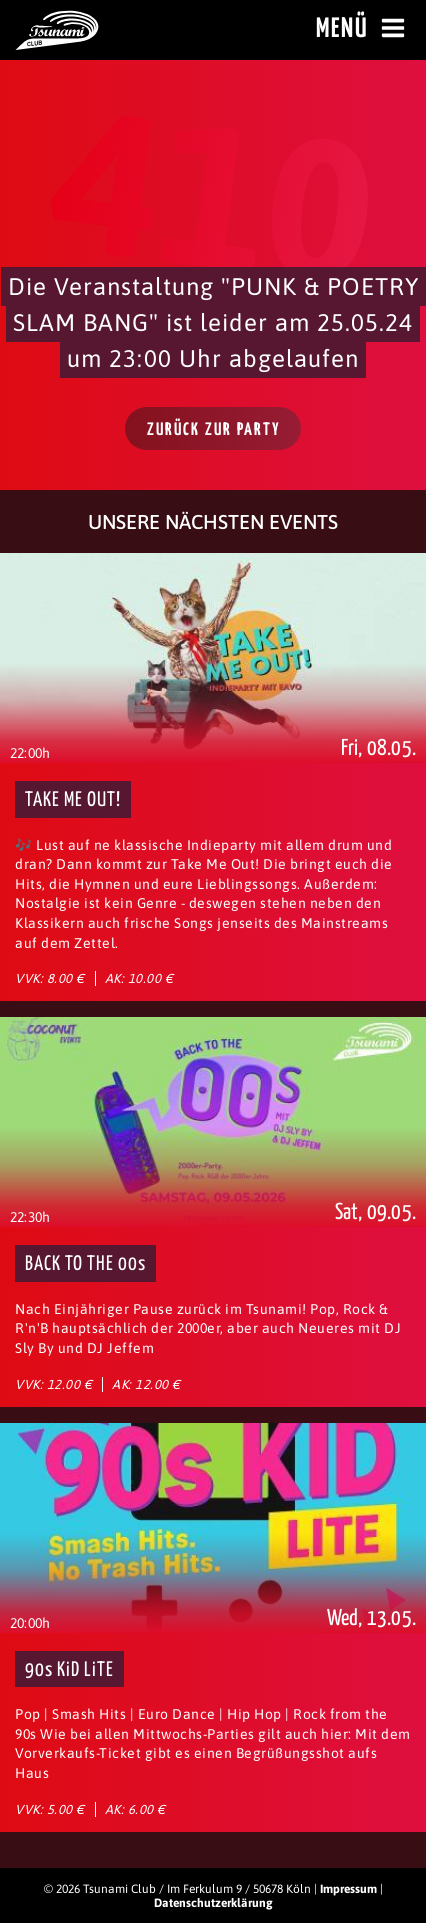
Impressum (348, 1889)
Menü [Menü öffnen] (363, 29)
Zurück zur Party (214, 430)
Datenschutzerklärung (213, 1903)
